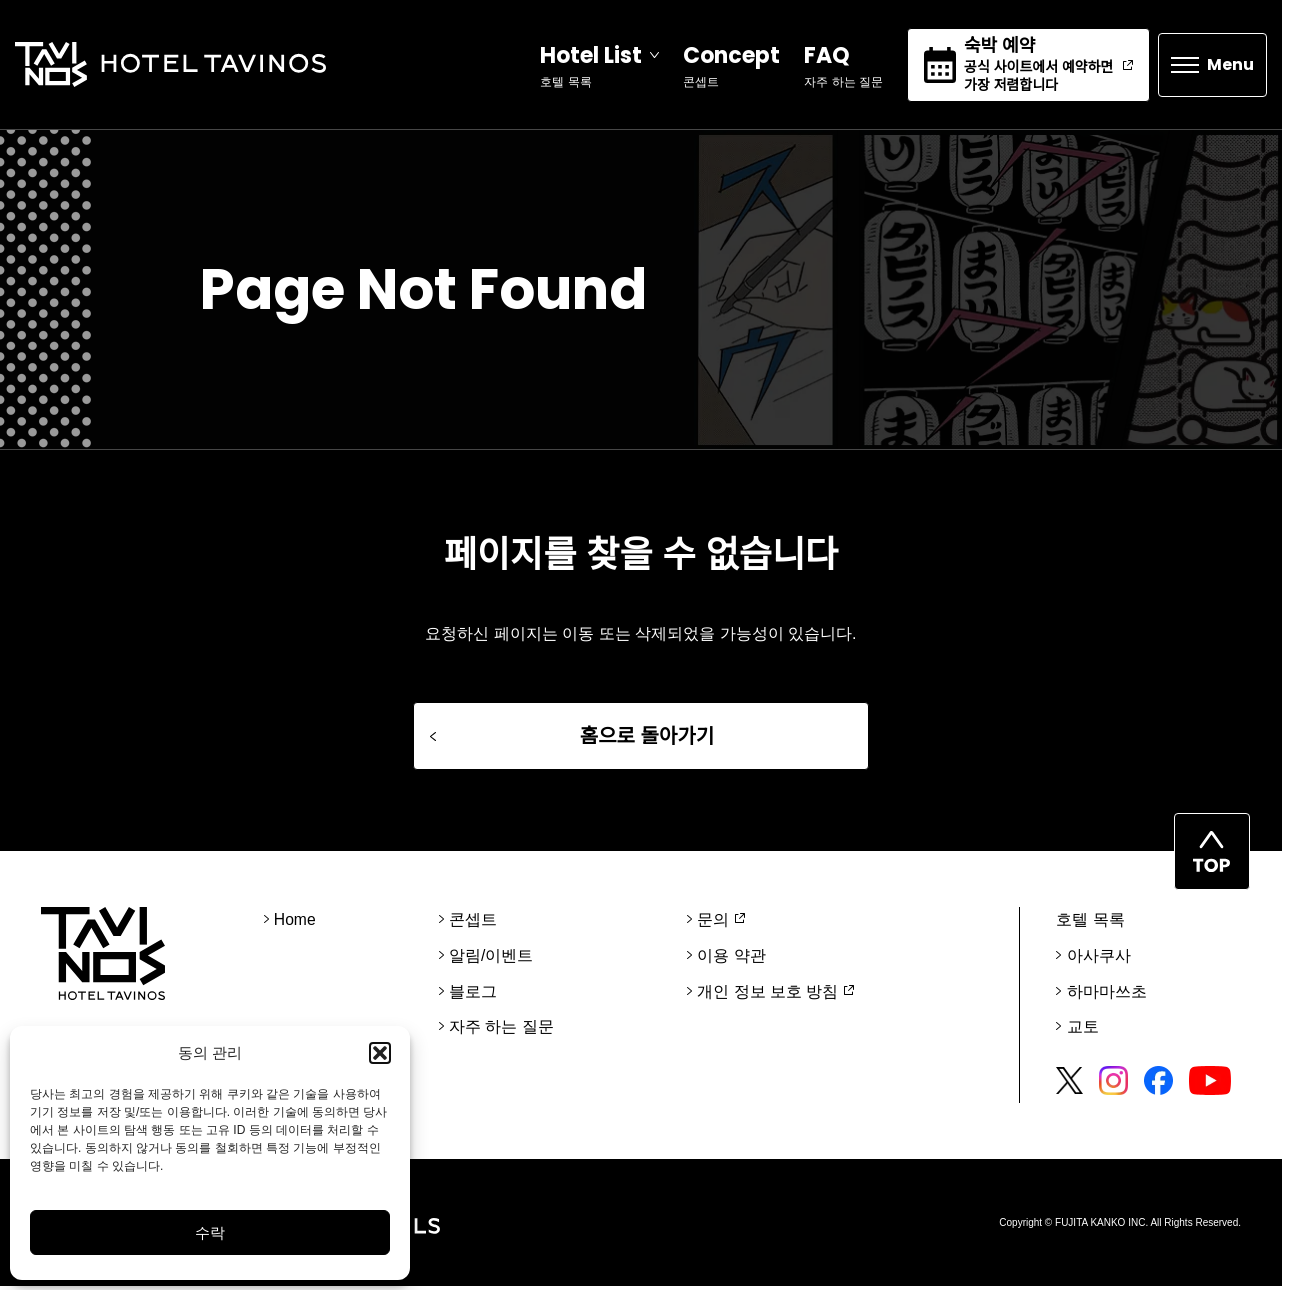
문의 (713, 924)
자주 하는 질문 (501, 1031)
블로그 (473, 995)
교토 (1082, 1031)
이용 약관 (731, 959)
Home (295, 924)
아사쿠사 (1098, 959)
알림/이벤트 (491, 959)
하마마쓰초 (1106, 995)
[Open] (593, 67)
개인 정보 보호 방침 (767, 995)
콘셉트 (473, 924)
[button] (380, 1053)
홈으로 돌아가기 (647, 741)
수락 (210, 1232)
